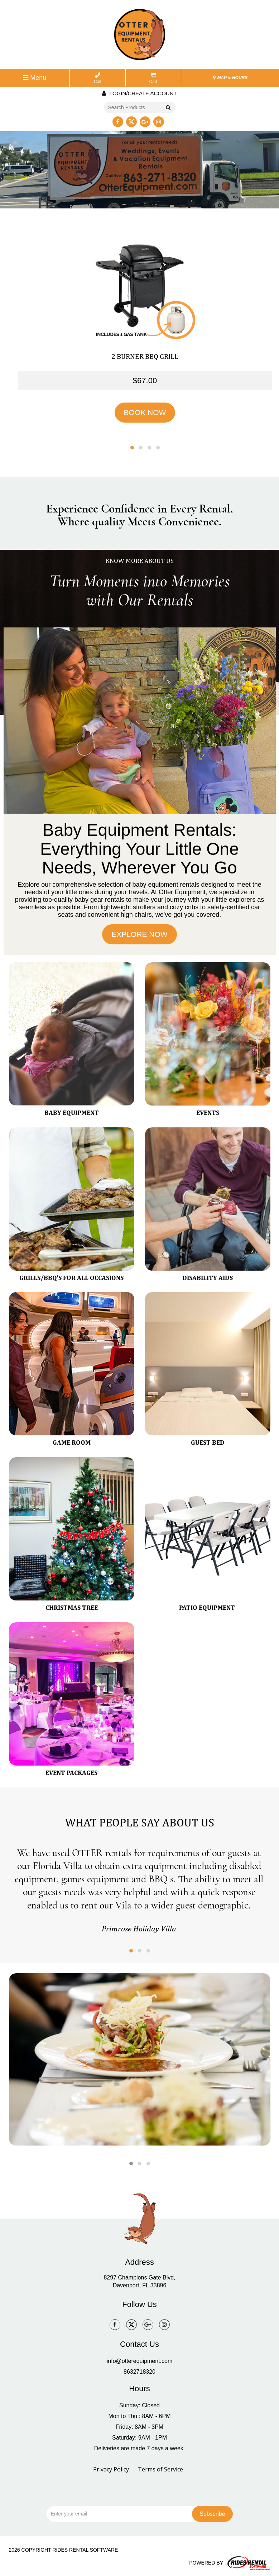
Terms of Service (160, 2469)
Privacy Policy (111, 2469)
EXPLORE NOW (139, 934)
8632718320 (139, 2371)
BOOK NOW (145, 412)
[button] (132, 447)
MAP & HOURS (230, 77)
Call (97, 78)
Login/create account (139, 93)
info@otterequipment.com (139, 2361)
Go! (167, 107)
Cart (153, 78)
